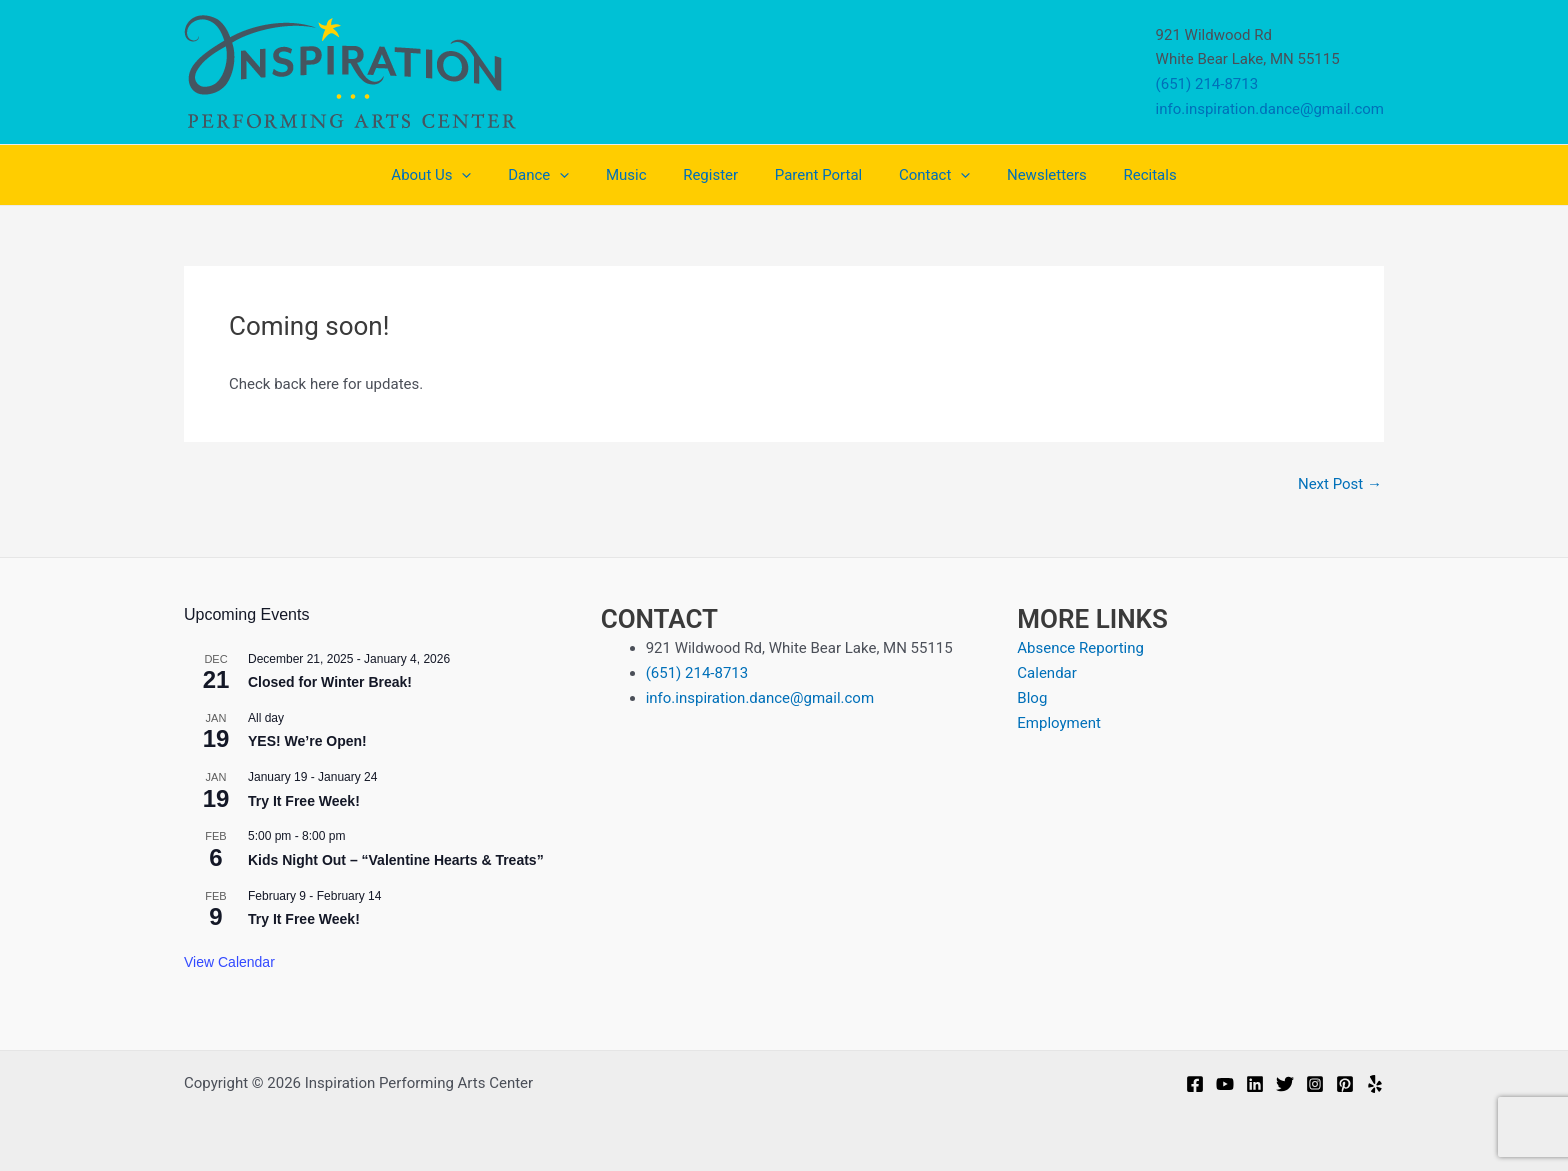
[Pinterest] (1345, 1084)
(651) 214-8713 (1207, 84)
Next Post (1340, 484)
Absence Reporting (1080, 648)
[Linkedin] (1255, 1084)
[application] (485, 175)
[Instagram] (1315, 1084)
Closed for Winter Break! (330, 682)
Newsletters (1030, 175)
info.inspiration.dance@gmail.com (1270, 109)
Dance (555, 175)
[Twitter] (1285, 1084)
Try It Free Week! (304, 801)
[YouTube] (1225, 1084)
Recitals (1126, 175)
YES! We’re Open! (307, 741)
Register (713, 175)
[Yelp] (1375, 1084)
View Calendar (229, 962)
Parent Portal (814, 175)
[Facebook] (1195, 1084)
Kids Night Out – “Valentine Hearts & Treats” (396, 860)
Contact (924, 175)
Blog (1032, 698)
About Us (455, 175)
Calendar (1047, 673)
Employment (1059, 723)
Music (636, 175)
